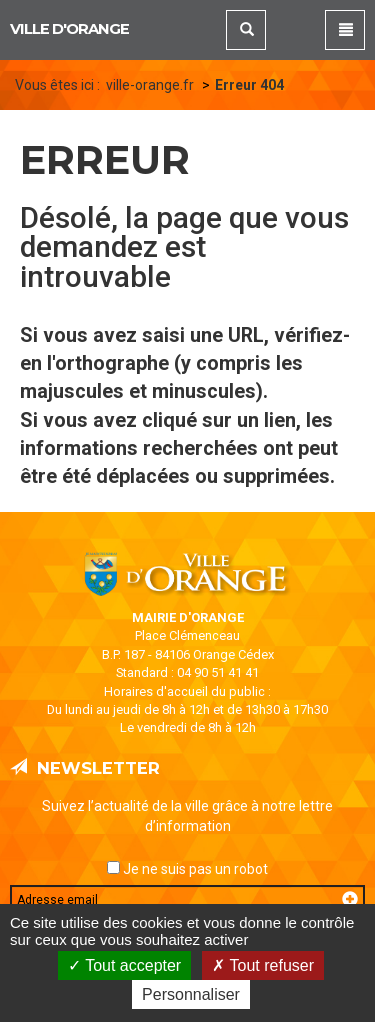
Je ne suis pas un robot (187, 869)
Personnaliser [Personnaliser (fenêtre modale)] (191, 994)
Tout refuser (263, 965)
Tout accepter (124, 965)
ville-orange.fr (150, 85)
